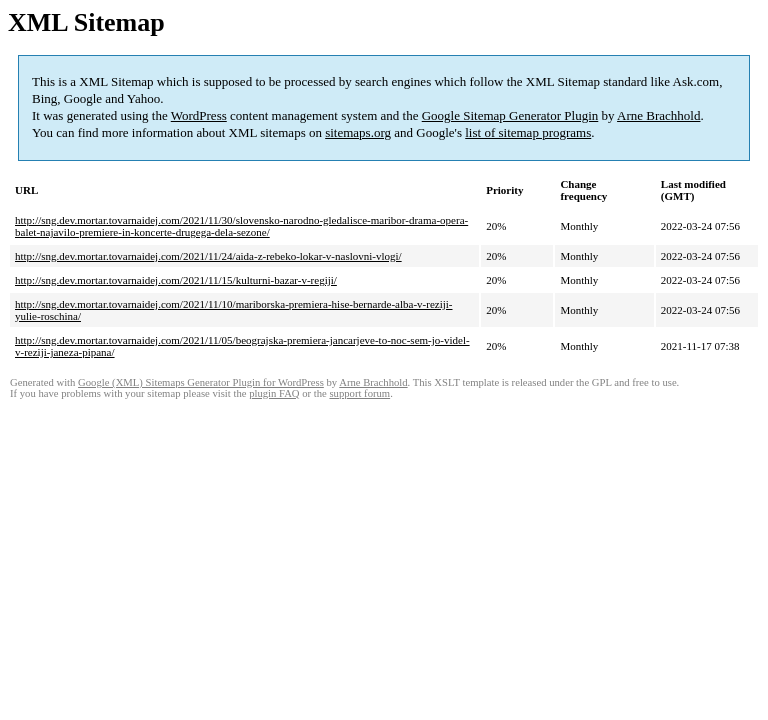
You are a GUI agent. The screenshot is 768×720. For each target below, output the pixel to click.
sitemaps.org (358, 132)
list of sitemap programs (528, 132)
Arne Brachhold (658, 115)
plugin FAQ (274, 393)
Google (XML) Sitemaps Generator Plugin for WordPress (201, 382)
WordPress (199, 115)
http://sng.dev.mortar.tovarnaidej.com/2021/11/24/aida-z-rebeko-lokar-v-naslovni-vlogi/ (208, 256)
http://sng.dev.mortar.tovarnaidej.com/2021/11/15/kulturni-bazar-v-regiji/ (176, 280)
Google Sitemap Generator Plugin (510, 115)
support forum (359, 393)
